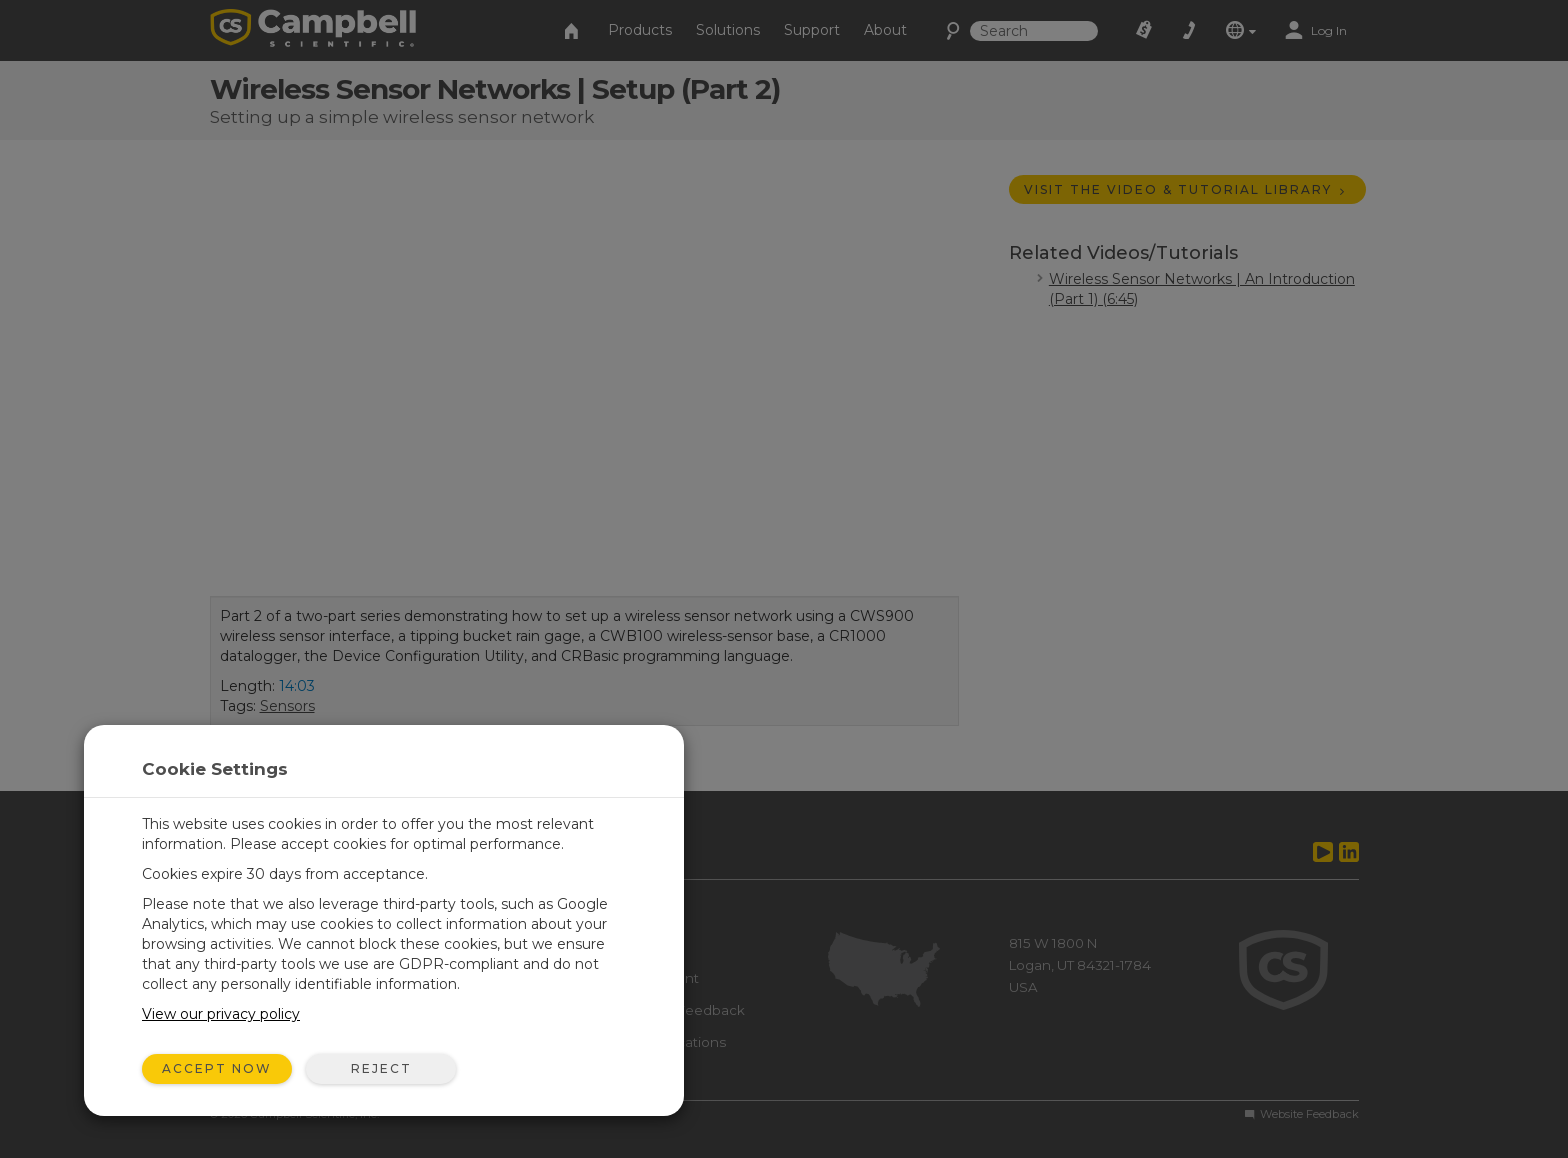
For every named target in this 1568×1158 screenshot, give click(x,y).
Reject (381, 1068)
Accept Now (217, 1068)
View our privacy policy (221, 1014)
